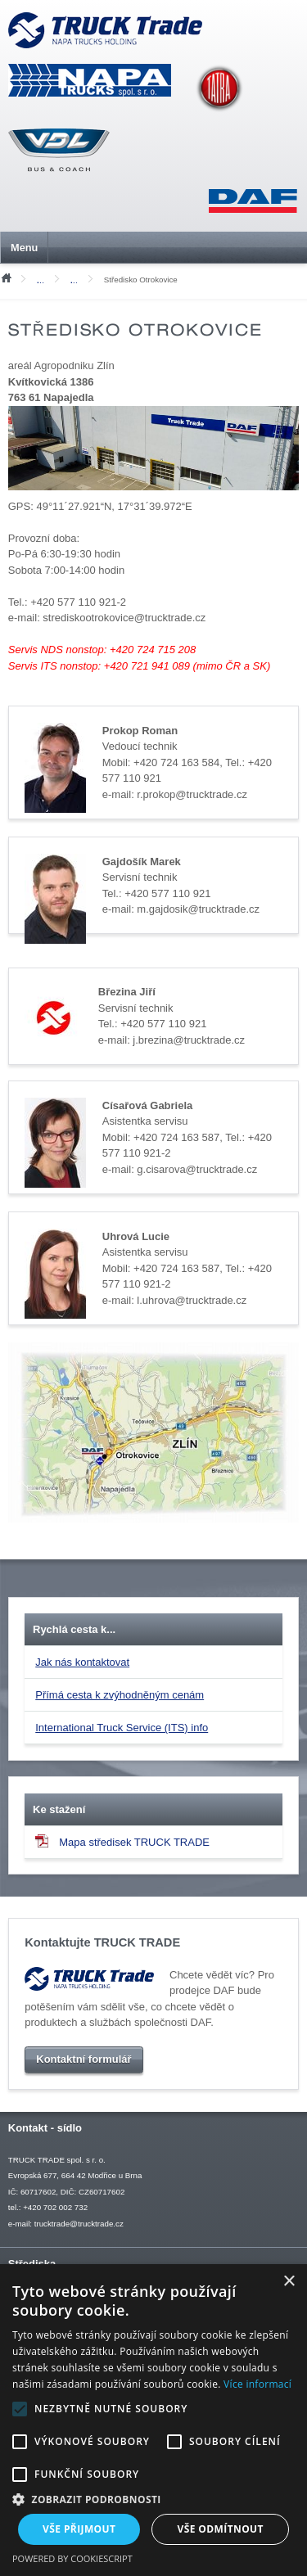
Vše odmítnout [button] (221, 2529)
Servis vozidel (78, 281)
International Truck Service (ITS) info (121, 1728)
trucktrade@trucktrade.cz (79, 2224)
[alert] (153, 2420)
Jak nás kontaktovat (82, 1663)
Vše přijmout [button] (79, 2529)
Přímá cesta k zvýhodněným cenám (119, 1696)
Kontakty (44, 281)
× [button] (288, 2282)
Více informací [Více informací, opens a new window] (257, 2384)
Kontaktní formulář (83, 2059)
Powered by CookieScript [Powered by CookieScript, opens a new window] (72, 2558)
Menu (24, 247)
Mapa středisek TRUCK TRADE (122, 1841)
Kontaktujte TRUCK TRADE (102, 1942)
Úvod (5, 277)
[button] (153, 2499)
